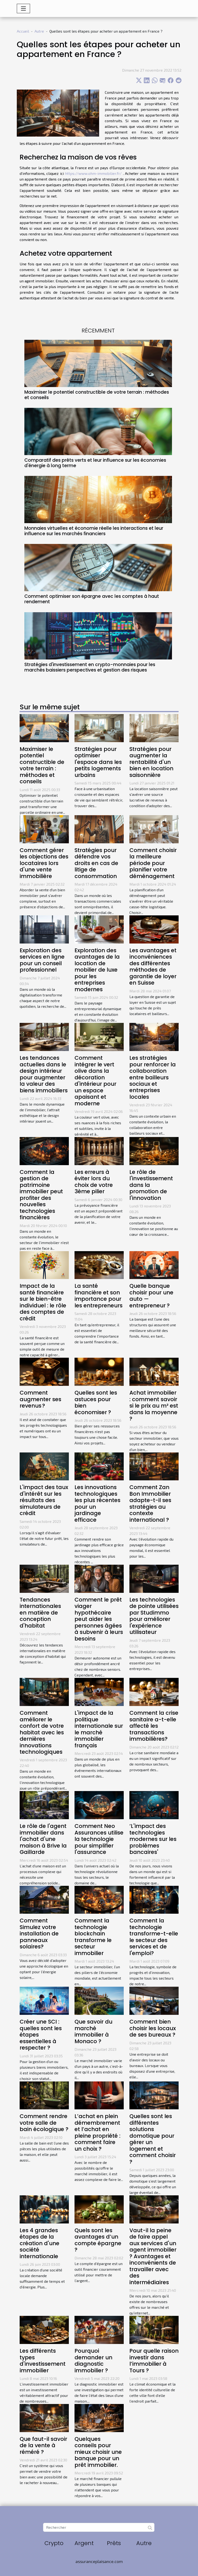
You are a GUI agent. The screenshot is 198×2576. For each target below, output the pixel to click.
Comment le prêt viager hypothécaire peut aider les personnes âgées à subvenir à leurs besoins (99, 1619)
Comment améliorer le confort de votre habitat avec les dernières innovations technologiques (42, 1732)
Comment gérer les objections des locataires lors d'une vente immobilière (44, 863)
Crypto (53, 2543)
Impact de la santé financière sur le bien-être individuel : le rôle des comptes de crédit (43, 1302)
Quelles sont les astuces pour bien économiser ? (96, 1402)
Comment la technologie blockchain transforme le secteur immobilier (93, 1937)
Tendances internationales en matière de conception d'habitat (40, 1612)
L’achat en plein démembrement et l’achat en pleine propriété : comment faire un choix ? (97, 2132)
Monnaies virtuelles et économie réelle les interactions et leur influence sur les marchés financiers (93, 531)
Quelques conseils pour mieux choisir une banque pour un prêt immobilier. (98, 2452)
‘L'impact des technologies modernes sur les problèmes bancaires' (152, 1839)
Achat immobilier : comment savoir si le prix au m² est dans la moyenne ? (153, 1405)
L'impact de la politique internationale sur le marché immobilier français (99, 1729)
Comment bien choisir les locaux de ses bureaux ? (152, 2028)
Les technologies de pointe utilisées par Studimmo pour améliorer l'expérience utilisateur (154, 1616)
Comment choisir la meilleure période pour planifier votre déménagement (153, 863)
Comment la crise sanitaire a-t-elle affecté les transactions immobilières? (153, 1726)
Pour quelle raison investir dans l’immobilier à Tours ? (154, 2360)
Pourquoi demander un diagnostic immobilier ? (93, 2360)
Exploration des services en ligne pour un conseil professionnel (42, 960)
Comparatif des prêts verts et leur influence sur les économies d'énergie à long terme (95, 463)
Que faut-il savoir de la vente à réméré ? (43, 2445)
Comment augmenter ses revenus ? (40, 1399)
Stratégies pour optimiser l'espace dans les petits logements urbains (98, 762)
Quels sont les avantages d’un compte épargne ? (98, 2240)
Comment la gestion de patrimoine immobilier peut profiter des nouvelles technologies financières (41, 1194)
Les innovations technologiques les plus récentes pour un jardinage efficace (97, 1503)
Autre (39, 31)
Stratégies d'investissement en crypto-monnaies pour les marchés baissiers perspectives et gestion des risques (89, 667)
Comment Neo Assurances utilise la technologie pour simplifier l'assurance (99, 1839)
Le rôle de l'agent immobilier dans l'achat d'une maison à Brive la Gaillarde (43, 1839)
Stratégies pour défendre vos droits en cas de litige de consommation (96, 863)
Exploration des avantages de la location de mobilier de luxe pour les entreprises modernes (97, 970)
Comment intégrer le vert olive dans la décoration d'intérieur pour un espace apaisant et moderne (95, 1080)
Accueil (23, 31)
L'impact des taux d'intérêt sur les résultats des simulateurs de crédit (44, 1500)
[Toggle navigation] (23, 8)
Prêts (114, 2543)
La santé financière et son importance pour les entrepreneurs (99, 1295)
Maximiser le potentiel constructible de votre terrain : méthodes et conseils (96, 395)
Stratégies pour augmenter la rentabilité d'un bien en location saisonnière (151, 762)
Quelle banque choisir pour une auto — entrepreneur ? (151, 1295)
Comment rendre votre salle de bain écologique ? (44, 2122)
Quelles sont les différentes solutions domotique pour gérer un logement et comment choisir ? (152, 2138)
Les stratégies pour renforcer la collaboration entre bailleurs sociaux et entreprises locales (152, 1077)
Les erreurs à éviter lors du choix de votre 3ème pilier (94, 1181)
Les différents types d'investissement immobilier (43, 2360)
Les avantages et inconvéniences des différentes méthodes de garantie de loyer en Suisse (152, 966)
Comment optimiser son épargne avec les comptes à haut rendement (91, 599)
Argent (84, 2543)
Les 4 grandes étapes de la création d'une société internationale (39, 2243)
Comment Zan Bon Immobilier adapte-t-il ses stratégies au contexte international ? (150, 1503)
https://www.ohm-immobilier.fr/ (93, 173)
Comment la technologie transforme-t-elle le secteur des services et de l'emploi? (153, 1937)
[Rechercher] (98, 2527)
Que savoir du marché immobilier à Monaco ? (93, 2031)
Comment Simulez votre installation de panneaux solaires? (39, 1933)
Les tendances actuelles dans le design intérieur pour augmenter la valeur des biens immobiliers (44, 1074)
